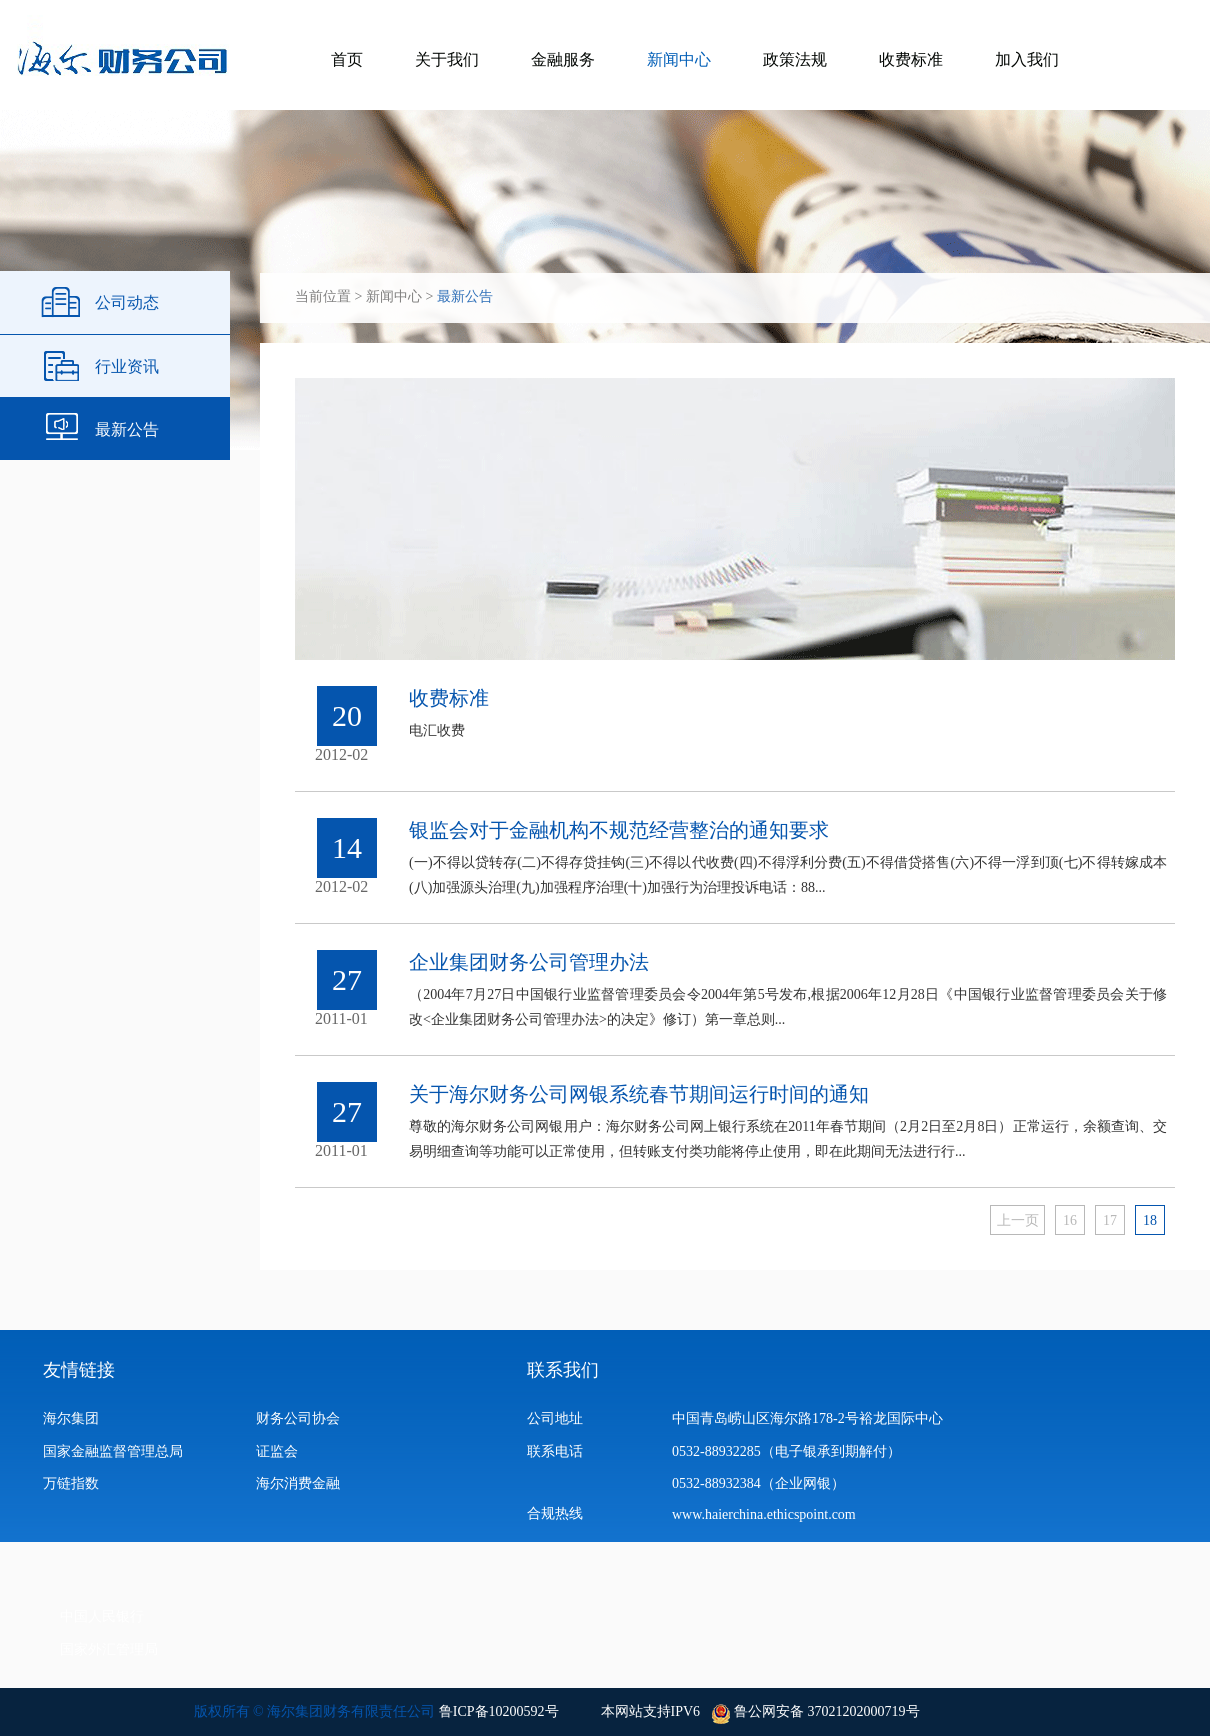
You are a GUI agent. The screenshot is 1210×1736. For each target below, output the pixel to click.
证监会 (277, 1451)
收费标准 (911, 59)
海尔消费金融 (298, 1483)
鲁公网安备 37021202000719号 (825, 1711)
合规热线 (555, 1513)
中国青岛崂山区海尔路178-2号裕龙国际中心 (807, 1418)
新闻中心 (679, 59)
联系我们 (563, 1370)
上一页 (1018, 1220)
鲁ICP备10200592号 (499, 1711)
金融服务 (563, 59)
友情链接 (79, 1370)
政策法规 (795, 59)
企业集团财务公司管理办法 (529, 962)
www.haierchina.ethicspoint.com (769, 1514)
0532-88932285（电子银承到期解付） (786, 1451)
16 (1070, 1220)
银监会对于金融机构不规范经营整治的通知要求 (619, 830)
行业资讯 (127, 366)
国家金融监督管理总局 (113, 1451)
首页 (347, 59)
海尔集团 (71, 1418)
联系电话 (555, 1451)
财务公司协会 (298, 1418)
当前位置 (323, 296)
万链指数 (71, 1483)
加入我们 (1027, 59)
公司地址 (555, 1418)
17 (1110, 1220)
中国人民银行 (102, 1616)
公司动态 (127, 302)
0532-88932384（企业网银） (758, 1483)
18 (1150, 1220)
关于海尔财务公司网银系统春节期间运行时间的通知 (639, 1094)
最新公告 (127, 429)
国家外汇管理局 (109, 1649)
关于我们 (447, 59)
